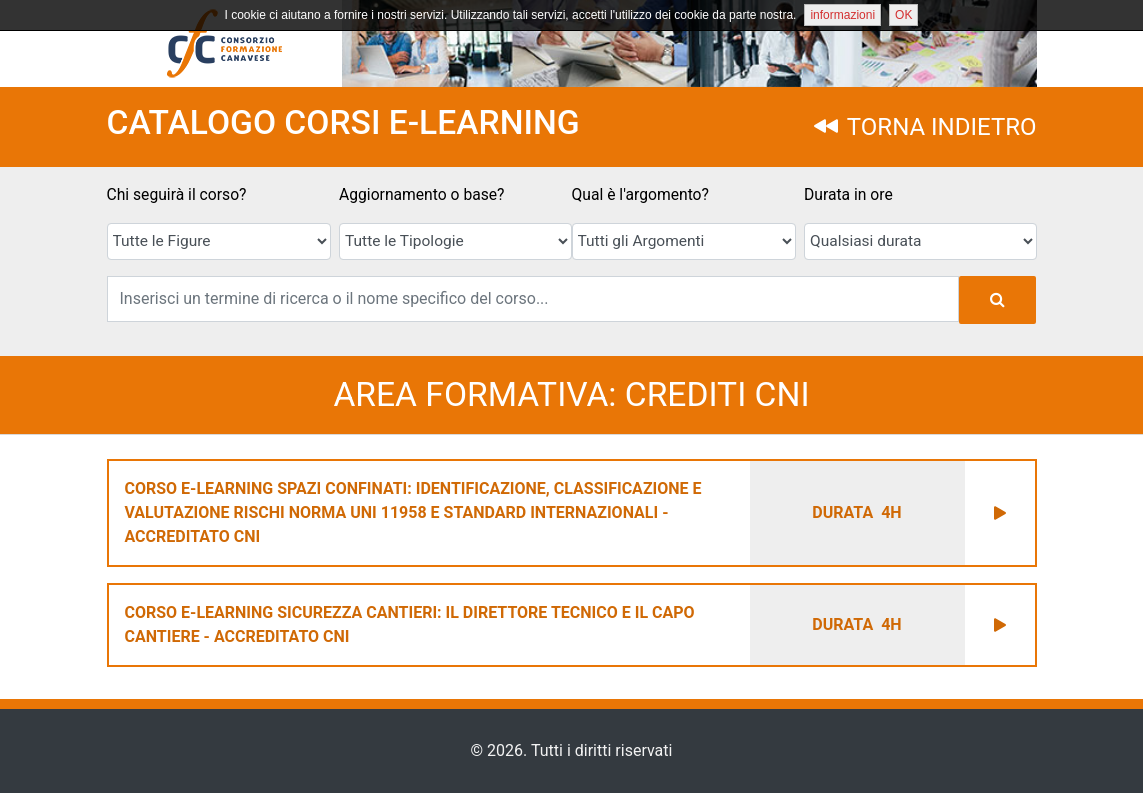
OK (903, 15)
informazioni (842, 15)
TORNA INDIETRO (925, 127)
